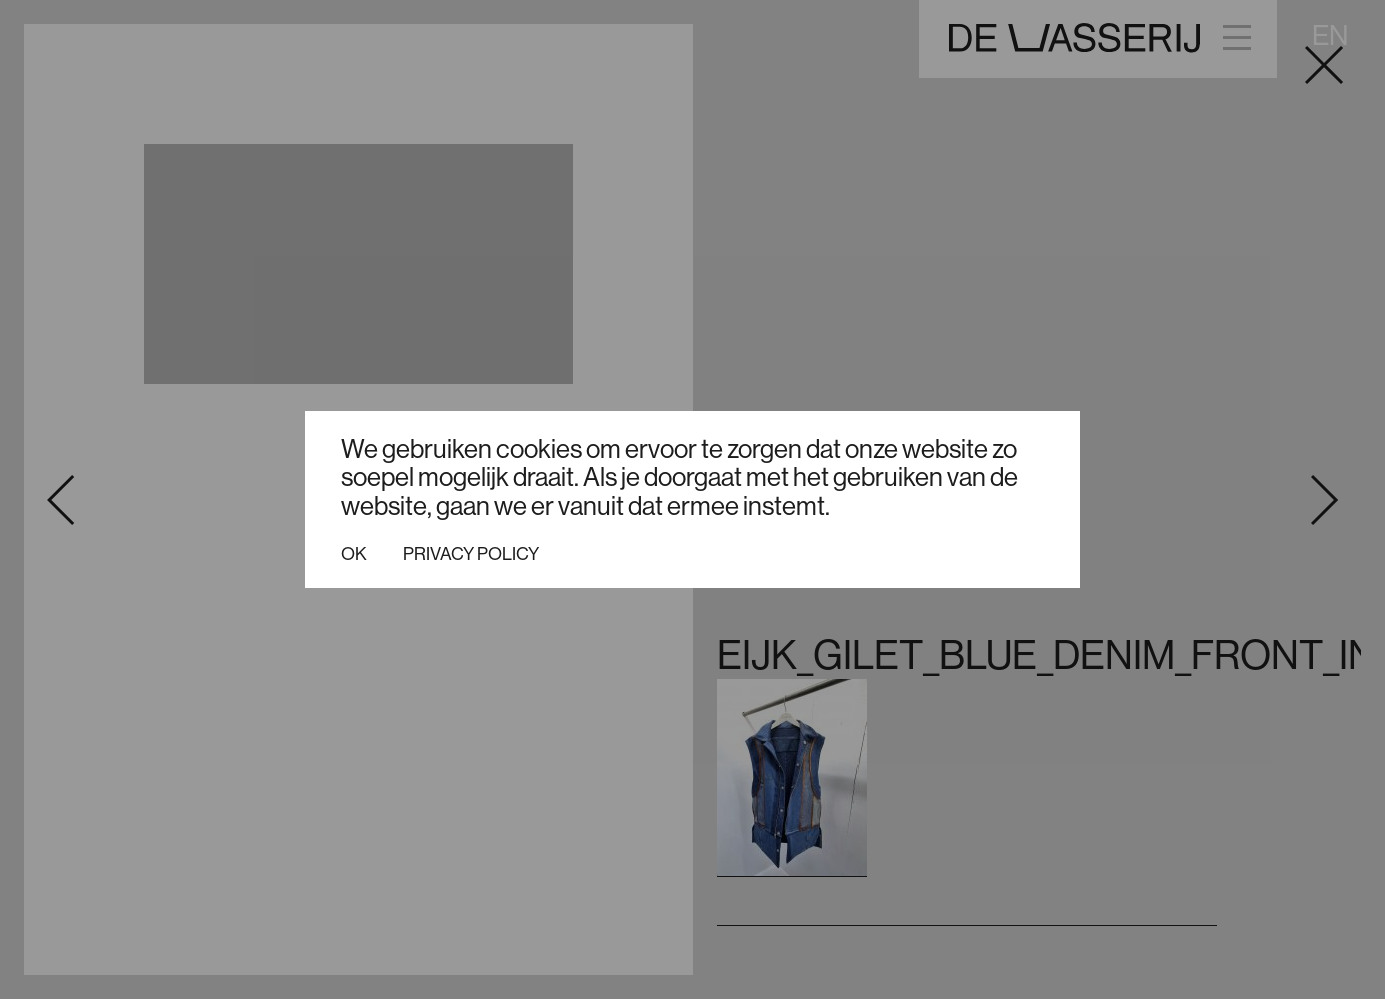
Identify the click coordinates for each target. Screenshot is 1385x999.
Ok (354, 554)
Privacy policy (471, 554)
